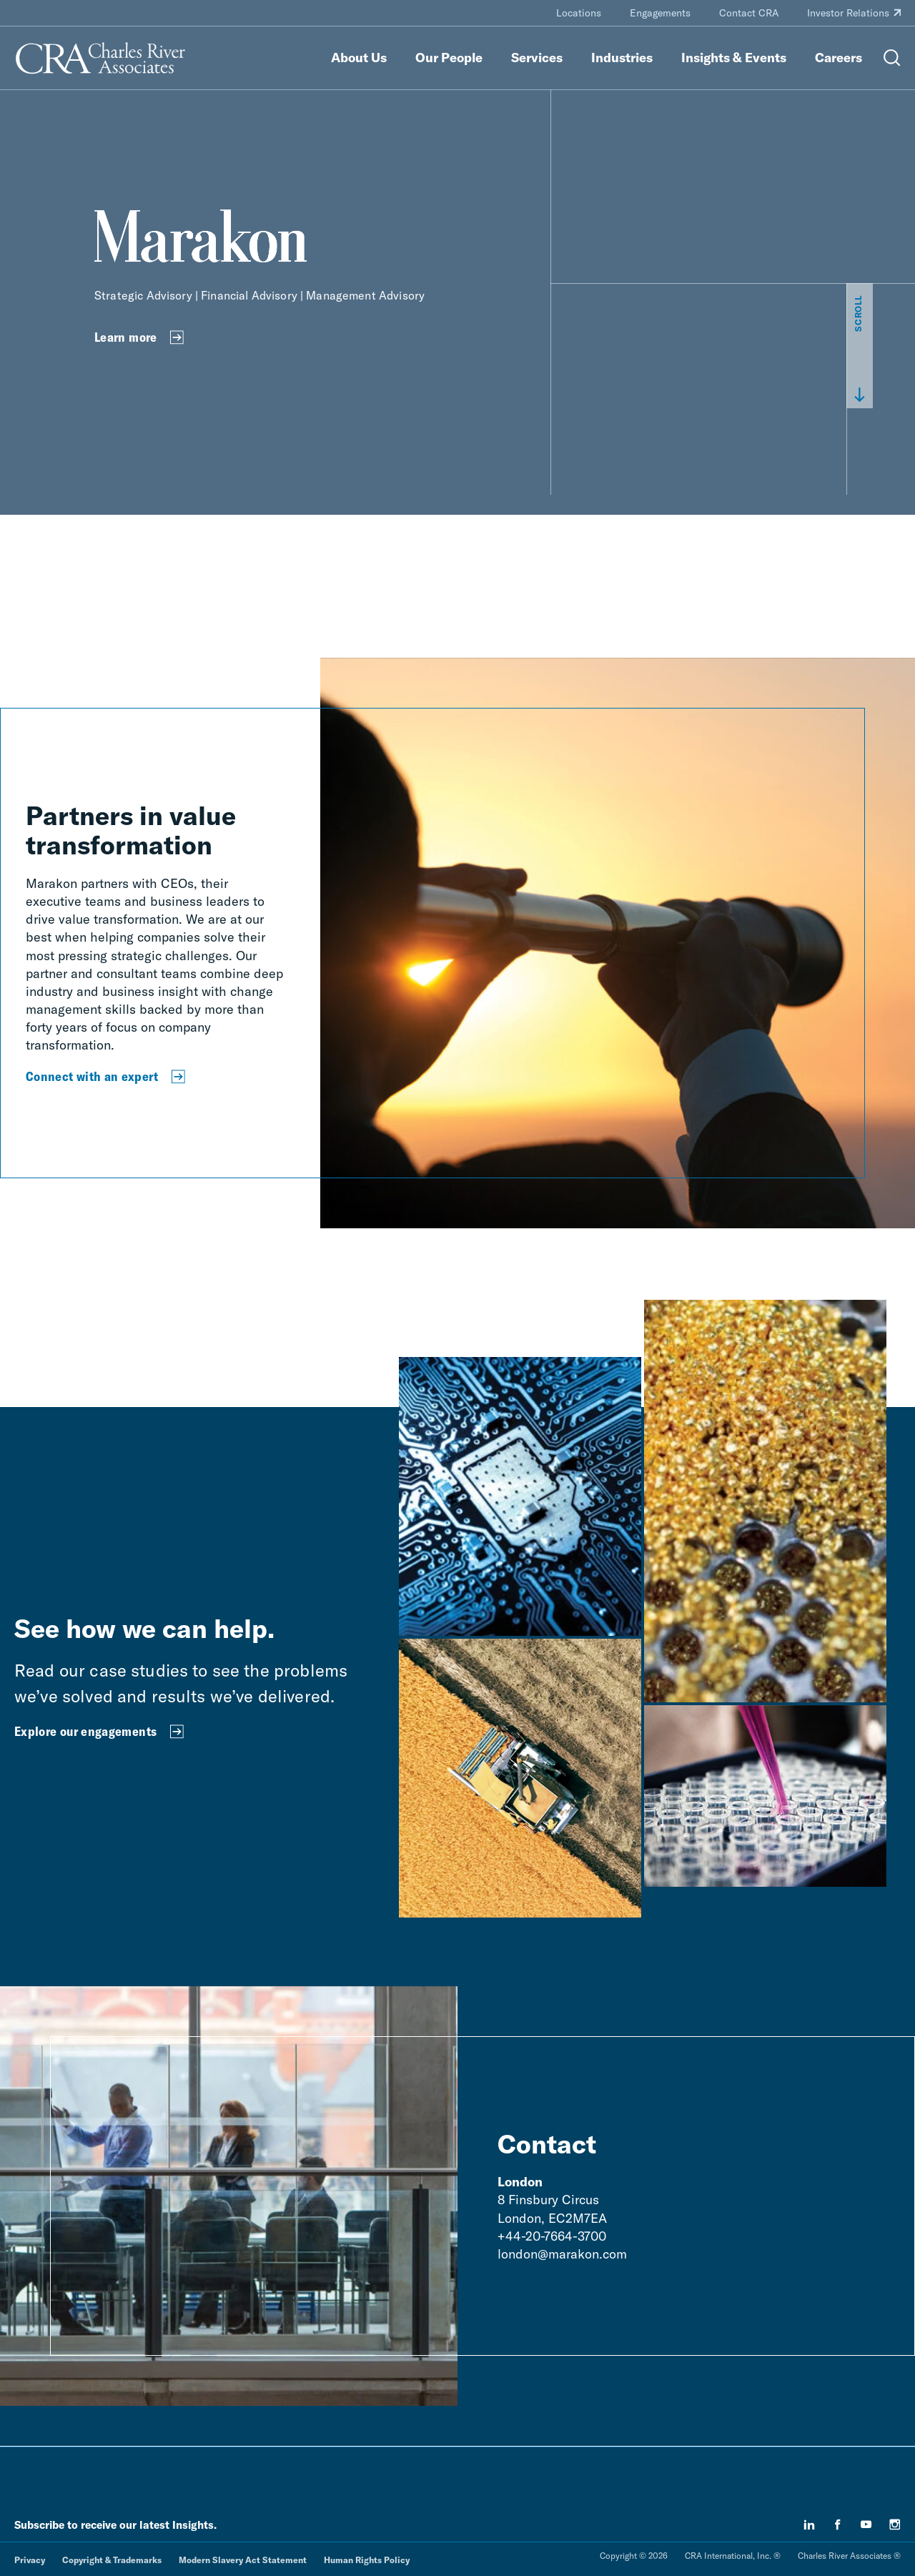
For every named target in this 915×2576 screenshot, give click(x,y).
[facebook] (838, 2524)
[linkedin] (809, 2524)
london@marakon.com (562, 2254)
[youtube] (866, 2524)
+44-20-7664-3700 (552, 2236)
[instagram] (895, 2524)
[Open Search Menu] (892, 57)
